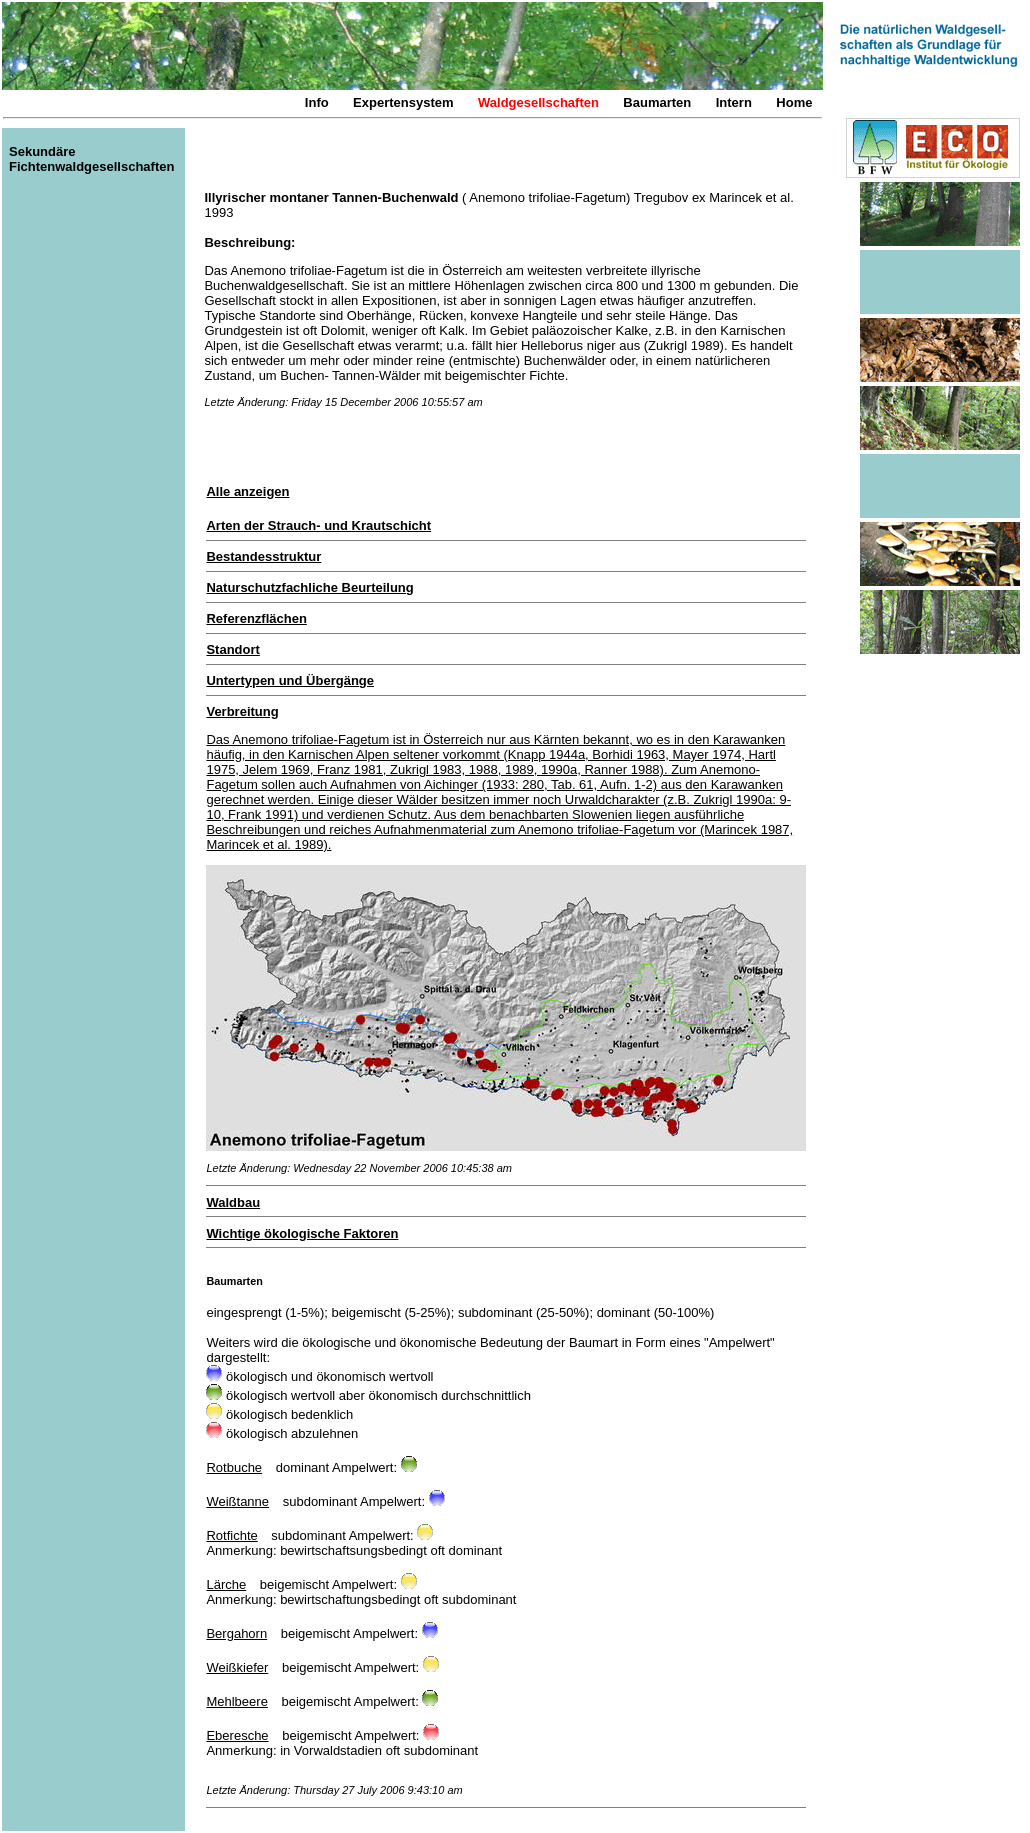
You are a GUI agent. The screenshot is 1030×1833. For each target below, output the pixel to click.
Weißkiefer (237, 1667)
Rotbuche (234, 1467)
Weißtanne (237, 1501)
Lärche (226, 1584)
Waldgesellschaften (538, 102)
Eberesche (237, 1735)
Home (794, 102)
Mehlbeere (236, 1701)
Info (317, 102)
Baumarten (657, 102)
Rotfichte (231, 1535)
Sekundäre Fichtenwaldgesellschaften (91, 159)
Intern (734, 102)
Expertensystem (403, 102)
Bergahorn (236, 1633)
